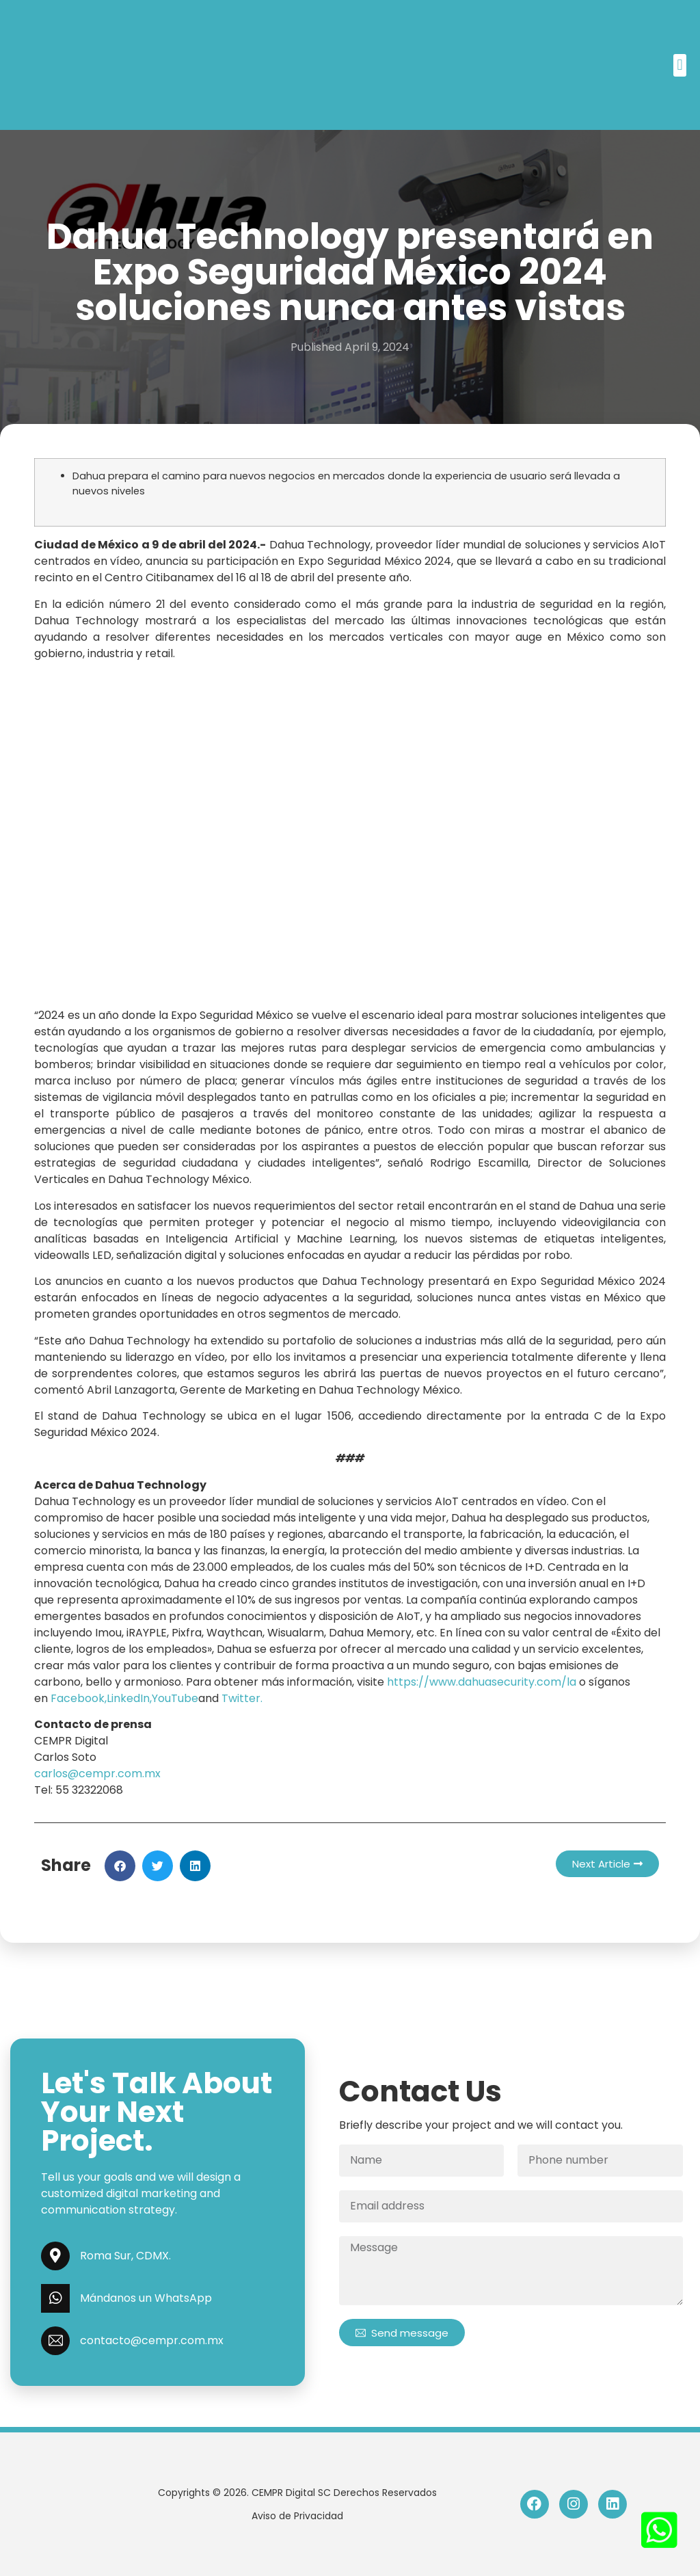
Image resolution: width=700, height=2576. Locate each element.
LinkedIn (128, 1698)
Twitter (240, 1698)
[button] (679, 65)
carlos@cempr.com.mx (97, 1773)
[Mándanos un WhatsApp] (55, 2298)
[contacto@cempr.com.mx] (55, 2340)
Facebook (78, 1698)
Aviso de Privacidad (297, 2516)
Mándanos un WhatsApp (146, 2298)
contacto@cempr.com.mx (152, 2340)
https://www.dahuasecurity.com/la (481, 1682)
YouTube (175, 1698)
